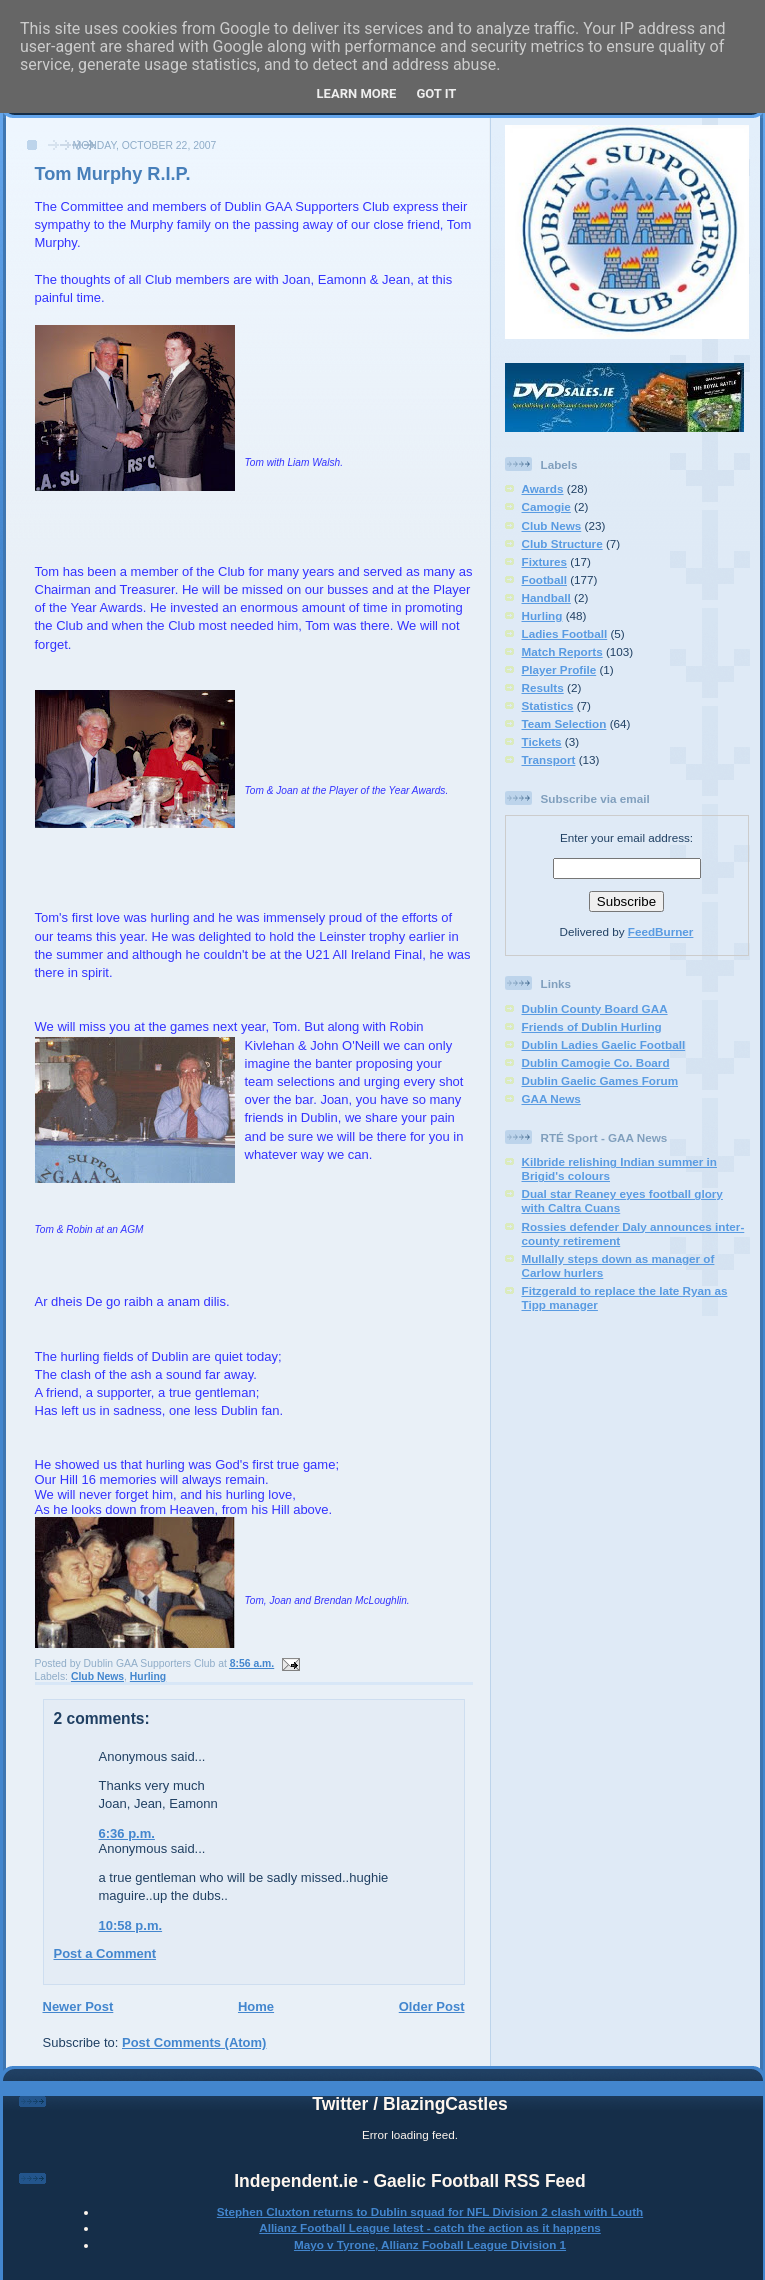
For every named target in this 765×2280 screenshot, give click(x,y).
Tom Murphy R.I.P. (113, 174)
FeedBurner (661, 931)
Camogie (546, 506)
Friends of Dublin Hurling (592, 1026)
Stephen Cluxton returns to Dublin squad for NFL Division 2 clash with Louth (430, 2211)
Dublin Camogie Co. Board (596, 1062)
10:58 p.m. (131, 1925)
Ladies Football (565, 633)
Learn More (357, 93)
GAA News (551, 1098)
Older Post (432, 2006)
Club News (97, 1676)
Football (544, 579)
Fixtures (544, 561)
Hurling (148, 1676)
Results (543, 687)
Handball (546, 597)
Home (256, 2006)
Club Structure (562, 543)
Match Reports (562, 651)
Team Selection (564, 723)
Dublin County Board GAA (595, 1008)
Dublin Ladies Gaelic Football (604, 1044)
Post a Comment (105, 1953)
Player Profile (559, 669)
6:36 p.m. (127, 1833)
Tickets (542, 741)
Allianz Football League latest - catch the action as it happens (430, 2227)
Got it (436, 93)
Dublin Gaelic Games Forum (600, 1080)
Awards (543, 488)
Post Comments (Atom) (194, 2042)
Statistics (548, 705)
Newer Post (78, 2006)
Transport (549, 759)
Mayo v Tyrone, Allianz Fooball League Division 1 (430, 2244)
